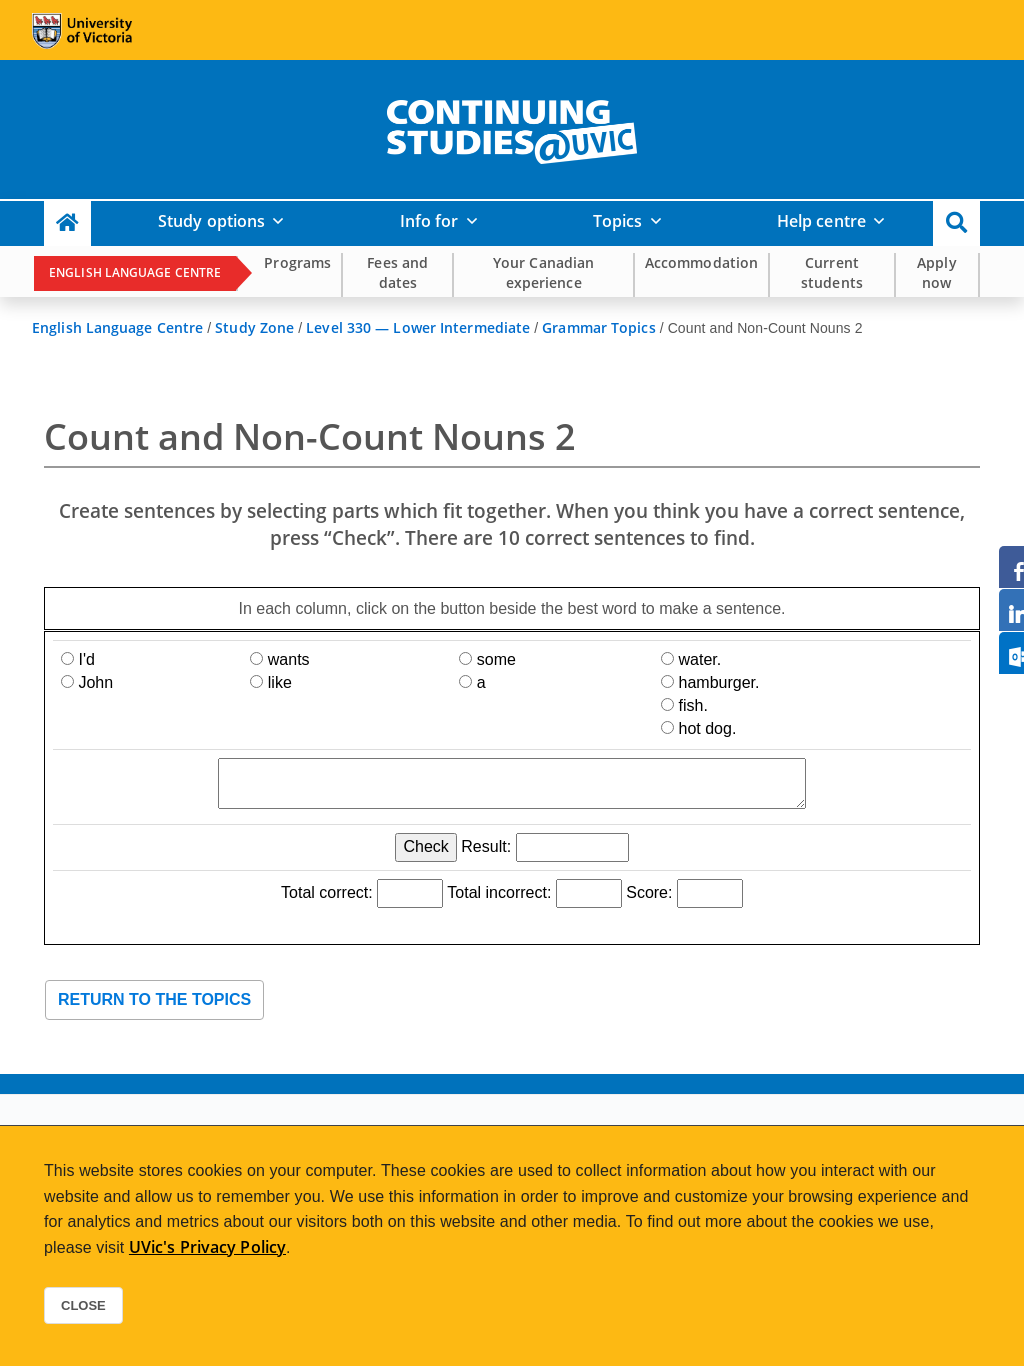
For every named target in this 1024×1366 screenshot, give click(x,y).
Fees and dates (397, 272)
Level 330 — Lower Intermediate (418, 327)
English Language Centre (135, 272)
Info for (429, 221)
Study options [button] (211, 221)
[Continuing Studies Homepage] (67, 223)
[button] (956, 223)
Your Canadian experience (543, 272)
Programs (297, 262)
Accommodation (701, 262)
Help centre (821, 221)
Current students (832, 272)
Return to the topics (154, 999)
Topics (618, 221)
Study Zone (254, 327)
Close (83, 1305)
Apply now (937, 272)
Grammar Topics (598, 327)
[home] (512, 128)
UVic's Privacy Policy (207, 1247)
